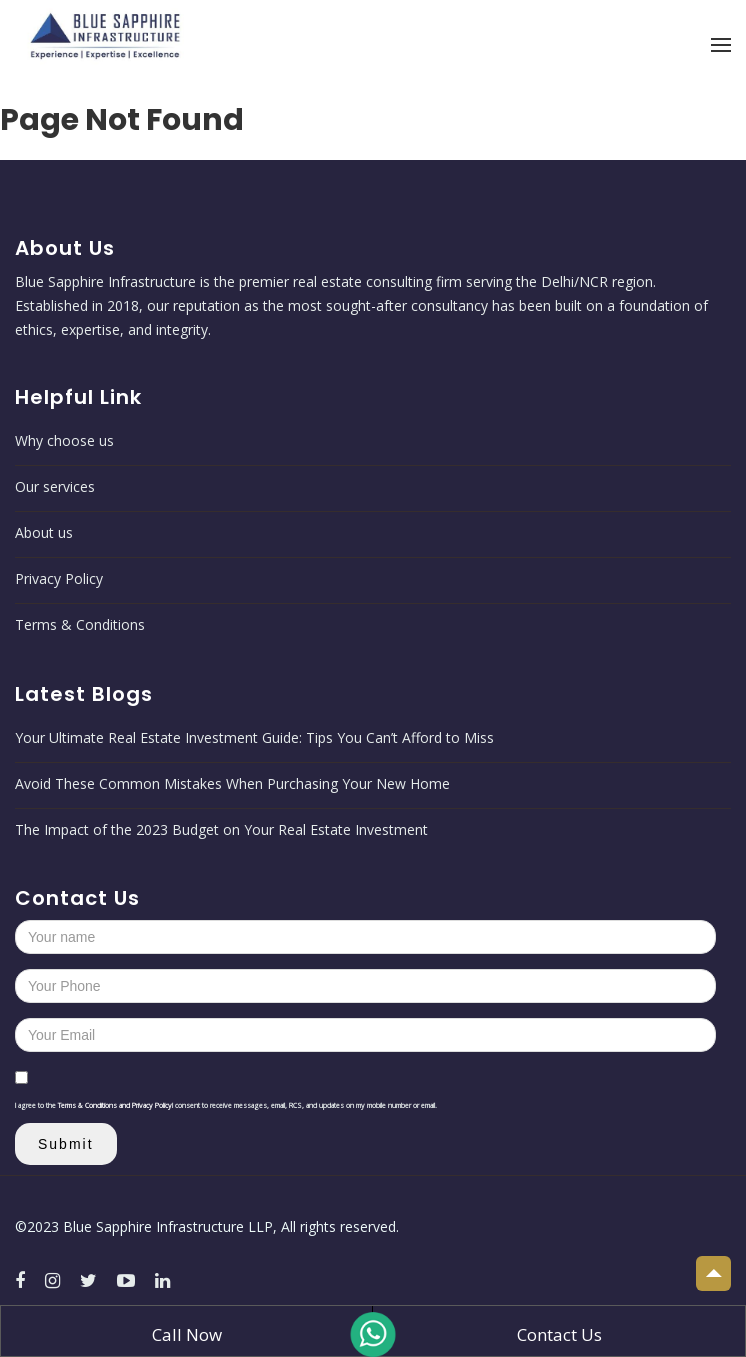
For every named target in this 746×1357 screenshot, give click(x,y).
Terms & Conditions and (95, 1105)
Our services (55, 486)
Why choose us (64, 440)
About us (44, 532)
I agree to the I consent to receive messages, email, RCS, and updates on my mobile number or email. (226, 1105)
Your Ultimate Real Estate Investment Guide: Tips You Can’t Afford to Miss (254, 737)
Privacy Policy (59, 578)
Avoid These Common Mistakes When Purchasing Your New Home (232, 783)
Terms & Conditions (80, 624)
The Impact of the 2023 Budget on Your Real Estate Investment (221, 829)
